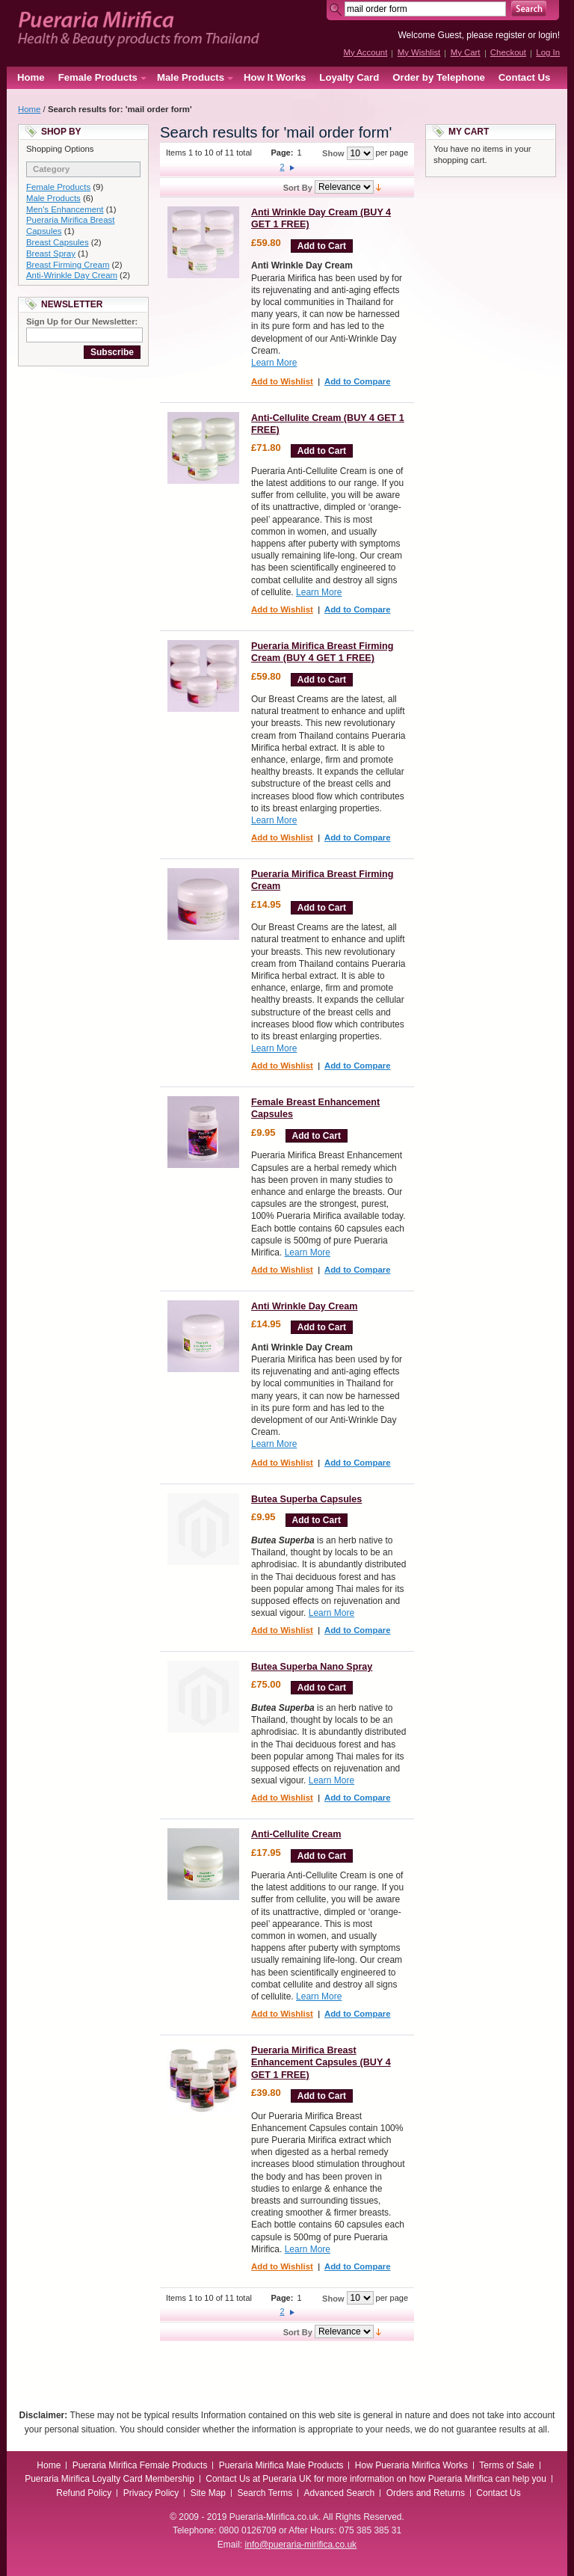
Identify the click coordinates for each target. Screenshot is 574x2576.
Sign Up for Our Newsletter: (82, 321)
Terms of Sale (506, 2465)
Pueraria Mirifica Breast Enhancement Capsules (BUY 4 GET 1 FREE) (321, 2062)
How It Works (275, 77)
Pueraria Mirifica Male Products (281, 2465)
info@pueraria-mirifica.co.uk (301, 2544)
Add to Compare (357, 381)
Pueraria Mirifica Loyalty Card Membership (109, 2479)
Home (31, 77)
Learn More (274, 362)
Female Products (58, 186)
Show (333, 153)
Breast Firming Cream (67, 264)
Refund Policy (83, 2493)
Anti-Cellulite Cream (296, 1834)
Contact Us (525, 77)
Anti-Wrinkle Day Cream (71, 275)
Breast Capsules (57, 242)
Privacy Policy (151, 2493)
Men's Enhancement (64, 209)
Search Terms (264, 2493)
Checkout (508, 52)
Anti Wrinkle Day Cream (304, 1306)
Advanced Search (339, 2493)
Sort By (297, 186)
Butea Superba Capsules (306, 1499)
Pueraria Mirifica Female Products (140, 2465)
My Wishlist (419, 52)
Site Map (208, 2493)
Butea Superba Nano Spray (311, 1667)
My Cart (466, 52)
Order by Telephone (438, 77)
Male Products (53, 198)
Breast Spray (50, 253)
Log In (548, 52)
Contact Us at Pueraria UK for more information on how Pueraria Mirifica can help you (376, 2479)
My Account (365, 52)
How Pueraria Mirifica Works (411, 2465)
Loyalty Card (349, 77)
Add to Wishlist (282, 381)
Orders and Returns (425, 2493)
